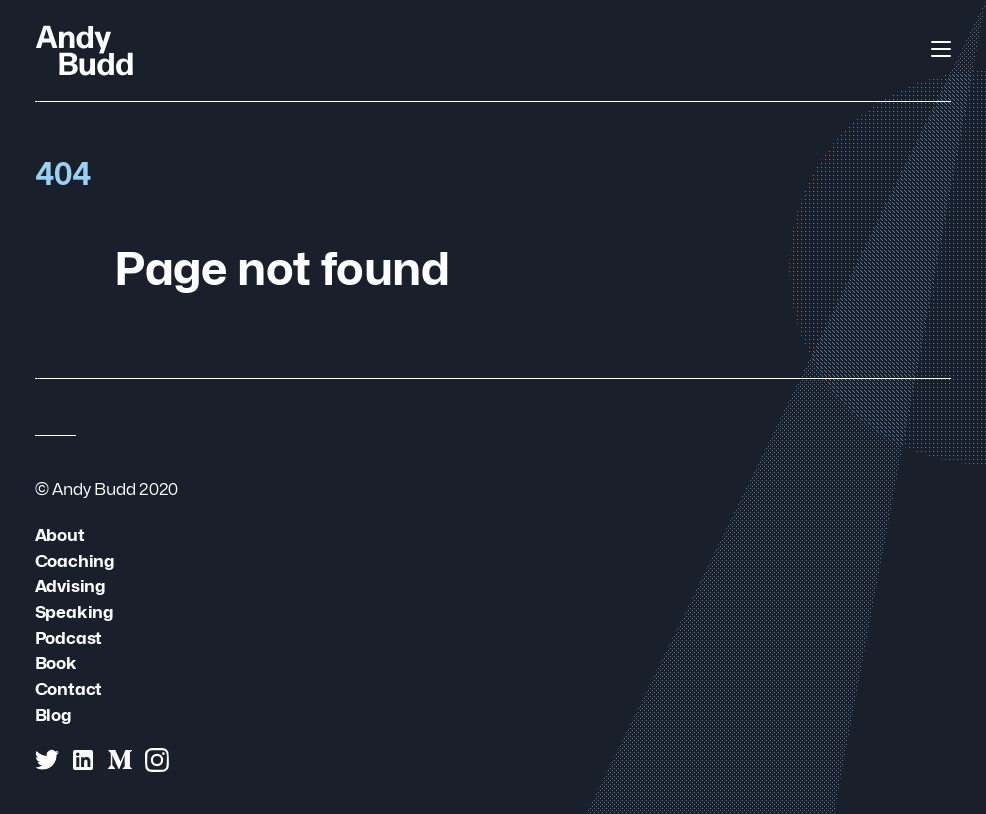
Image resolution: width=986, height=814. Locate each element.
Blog (53, 714)
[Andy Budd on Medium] (120, 760)
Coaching (74, 560)
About (60, 534)
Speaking (74, 611)
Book (56, 662)
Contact (69, 688)
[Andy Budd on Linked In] (83, 760)
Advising (70, 585)
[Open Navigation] (941, 49)
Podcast (69, 637)
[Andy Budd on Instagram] (157, 760)
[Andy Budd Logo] (84, 50)
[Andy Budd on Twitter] (47, 760)
